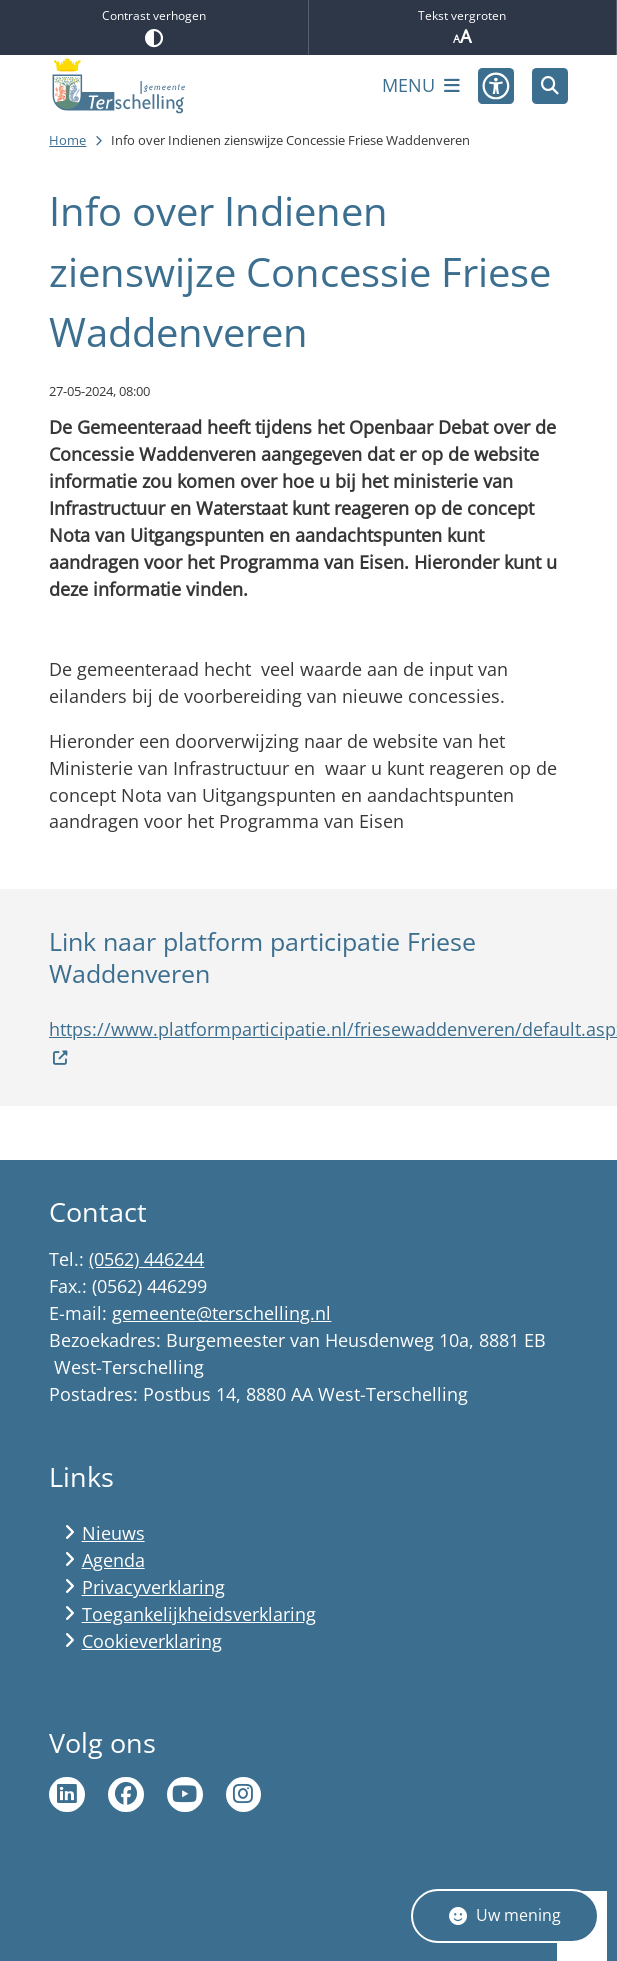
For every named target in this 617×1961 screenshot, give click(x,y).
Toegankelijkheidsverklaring (199, 1614)
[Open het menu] (421, 86)
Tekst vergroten (463, 27)
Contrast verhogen (154, 27)
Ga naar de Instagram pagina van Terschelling (244, 1795)
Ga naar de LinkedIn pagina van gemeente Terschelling (67, 1795)
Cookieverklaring (152, 1641)
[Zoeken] (550, 85)
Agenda (113, 1560)
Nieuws (113, 1533)
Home (67, 140)
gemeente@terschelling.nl (221, 1313)
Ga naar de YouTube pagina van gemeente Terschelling (185, 1795)
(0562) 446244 (146, 1259)
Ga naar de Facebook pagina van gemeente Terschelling (126, 1795)
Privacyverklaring (153, 1587)
